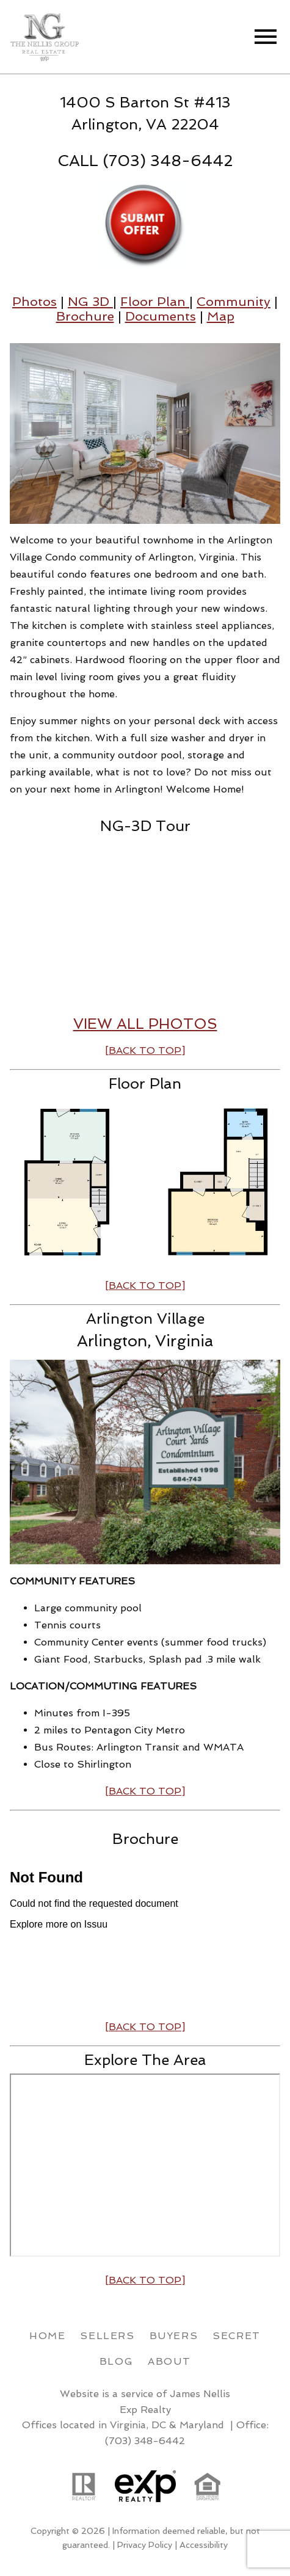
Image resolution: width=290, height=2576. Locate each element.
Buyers (174, 2336)
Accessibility (203, 2545)
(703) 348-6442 (145, 2441)
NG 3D (90, 301)
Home (47, 2336)
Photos (34, 301)
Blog (116, 2361)
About (169, 2361)
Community (233, 301)
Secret (236, 2336)
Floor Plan (154, 301)
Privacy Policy (144, 2545)
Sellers (107, 2336)
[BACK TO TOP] (145, 2027)
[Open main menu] (265, 36)
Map (220, 316)
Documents (160, 316)
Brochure (85, 316)
